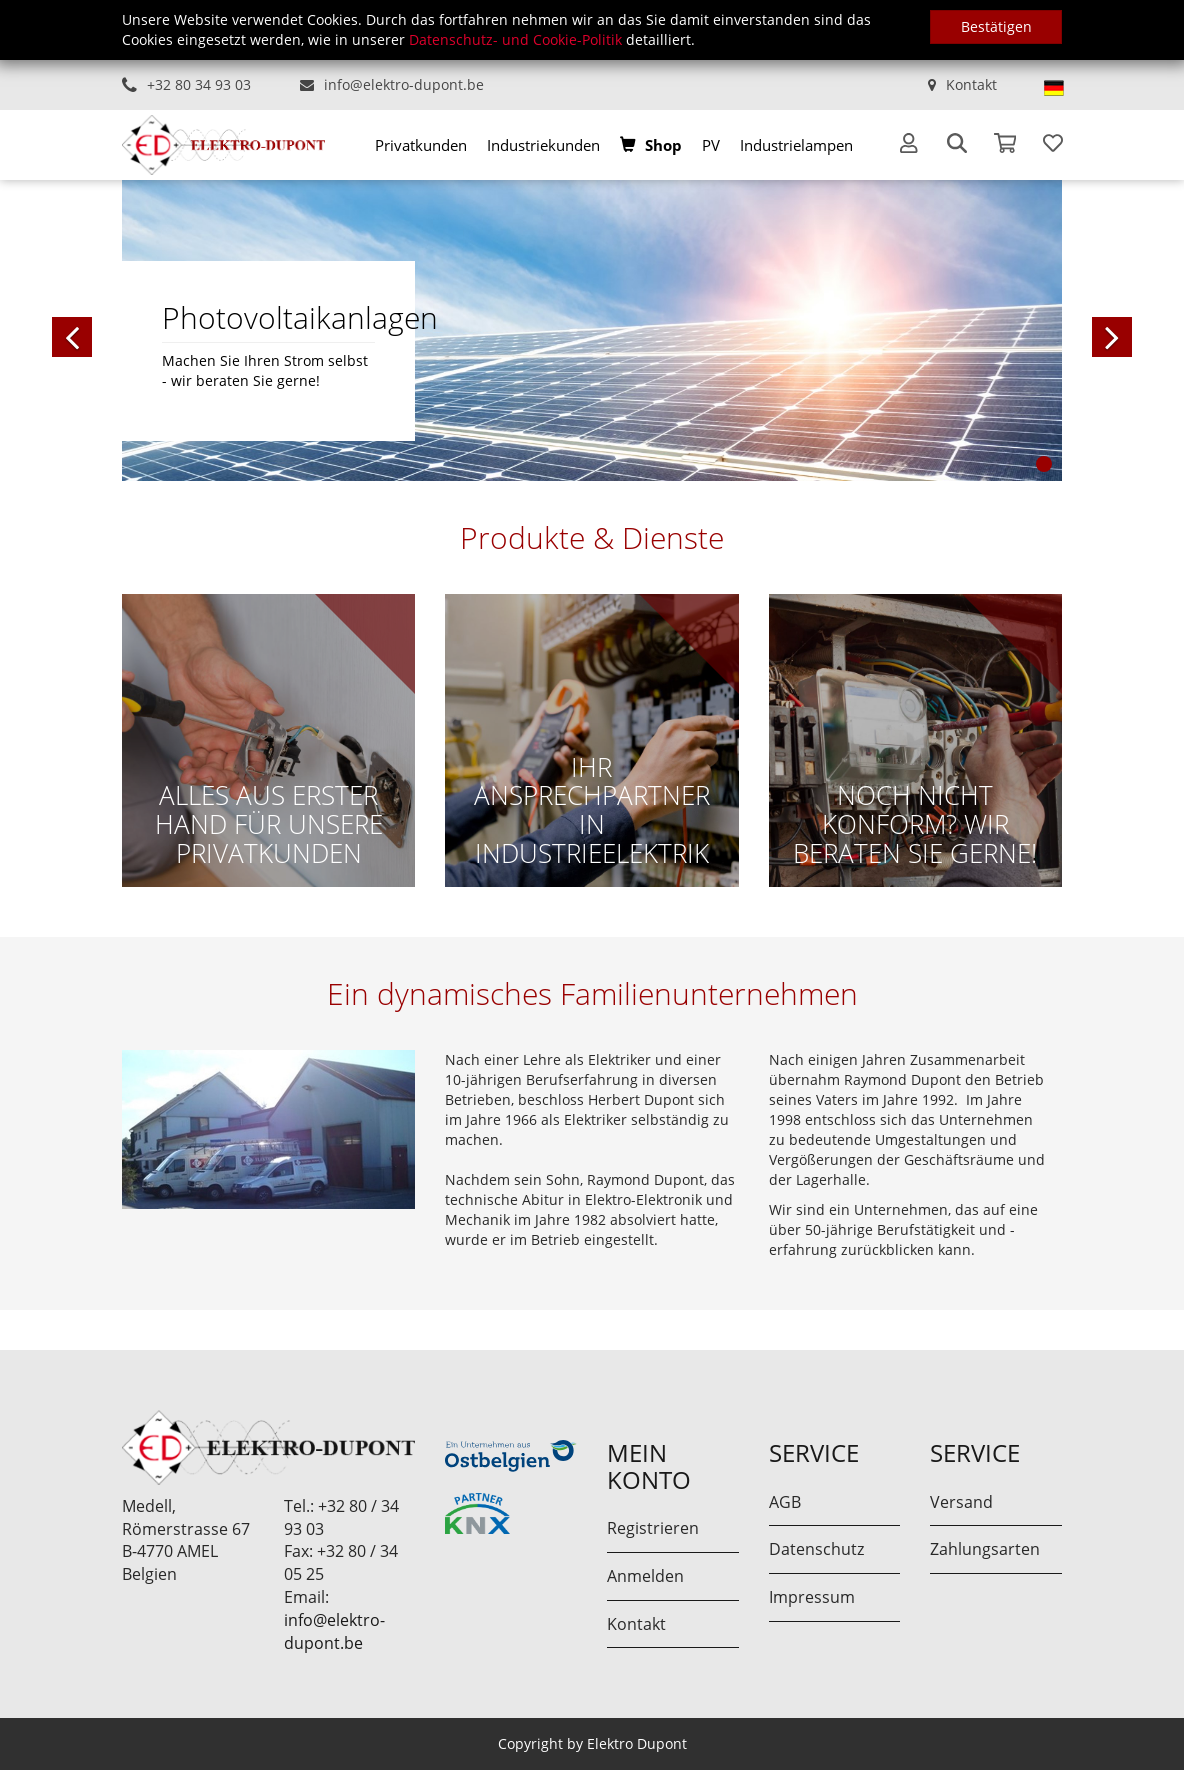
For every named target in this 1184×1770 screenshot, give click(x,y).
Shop (663, 145)
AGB (785, 1502)
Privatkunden (421, 145)
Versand (961, 1502)
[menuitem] (421, 145)
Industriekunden (543, 145)
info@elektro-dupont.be (404, 84)
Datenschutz (816, 1549)
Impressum (812, 1597)
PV (711, 145)
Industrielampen (796, 145)
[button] (172, 330)
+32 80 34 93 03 (199, 84)
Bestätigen (996, 26)
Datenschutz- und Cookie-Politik (515, 39)
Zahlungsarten (985, 1549)
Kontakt (971, 84)
